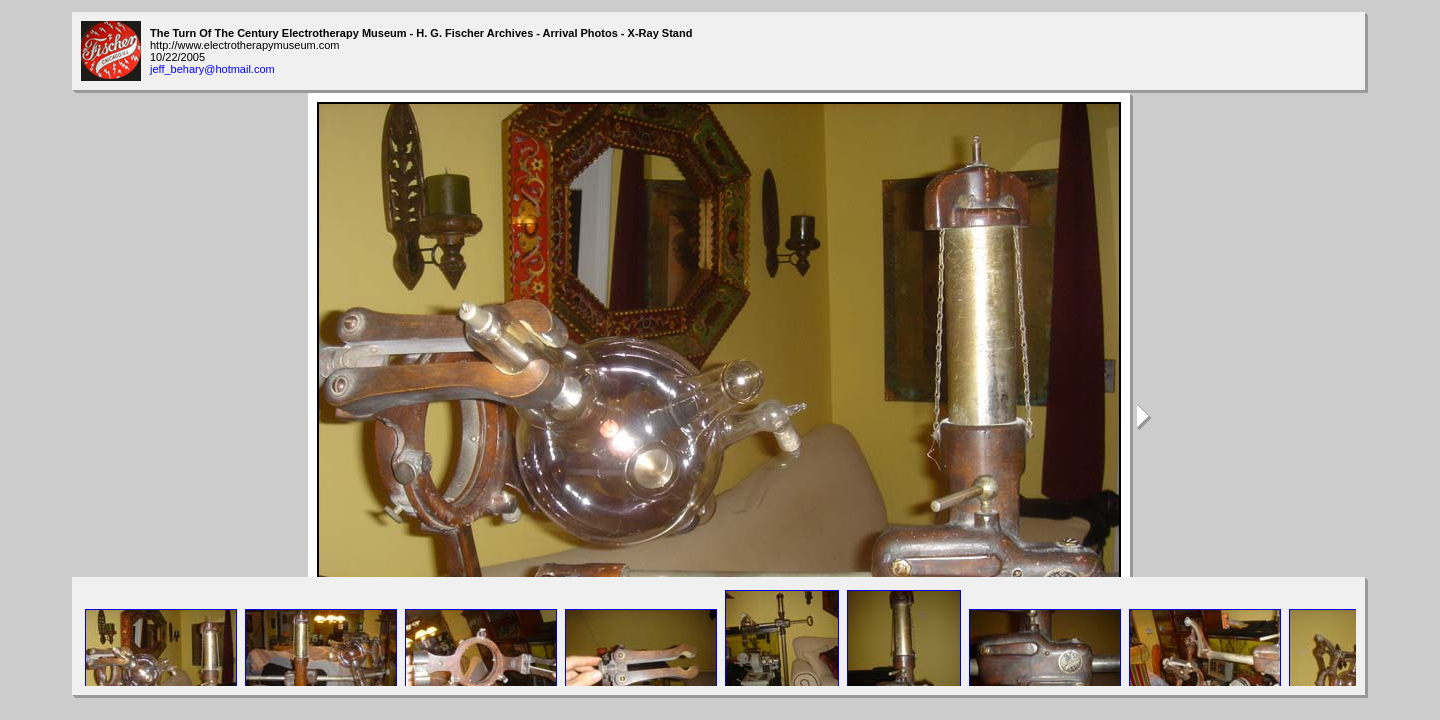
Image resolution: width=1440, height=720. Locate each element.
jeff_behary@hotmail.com (212, 69)
